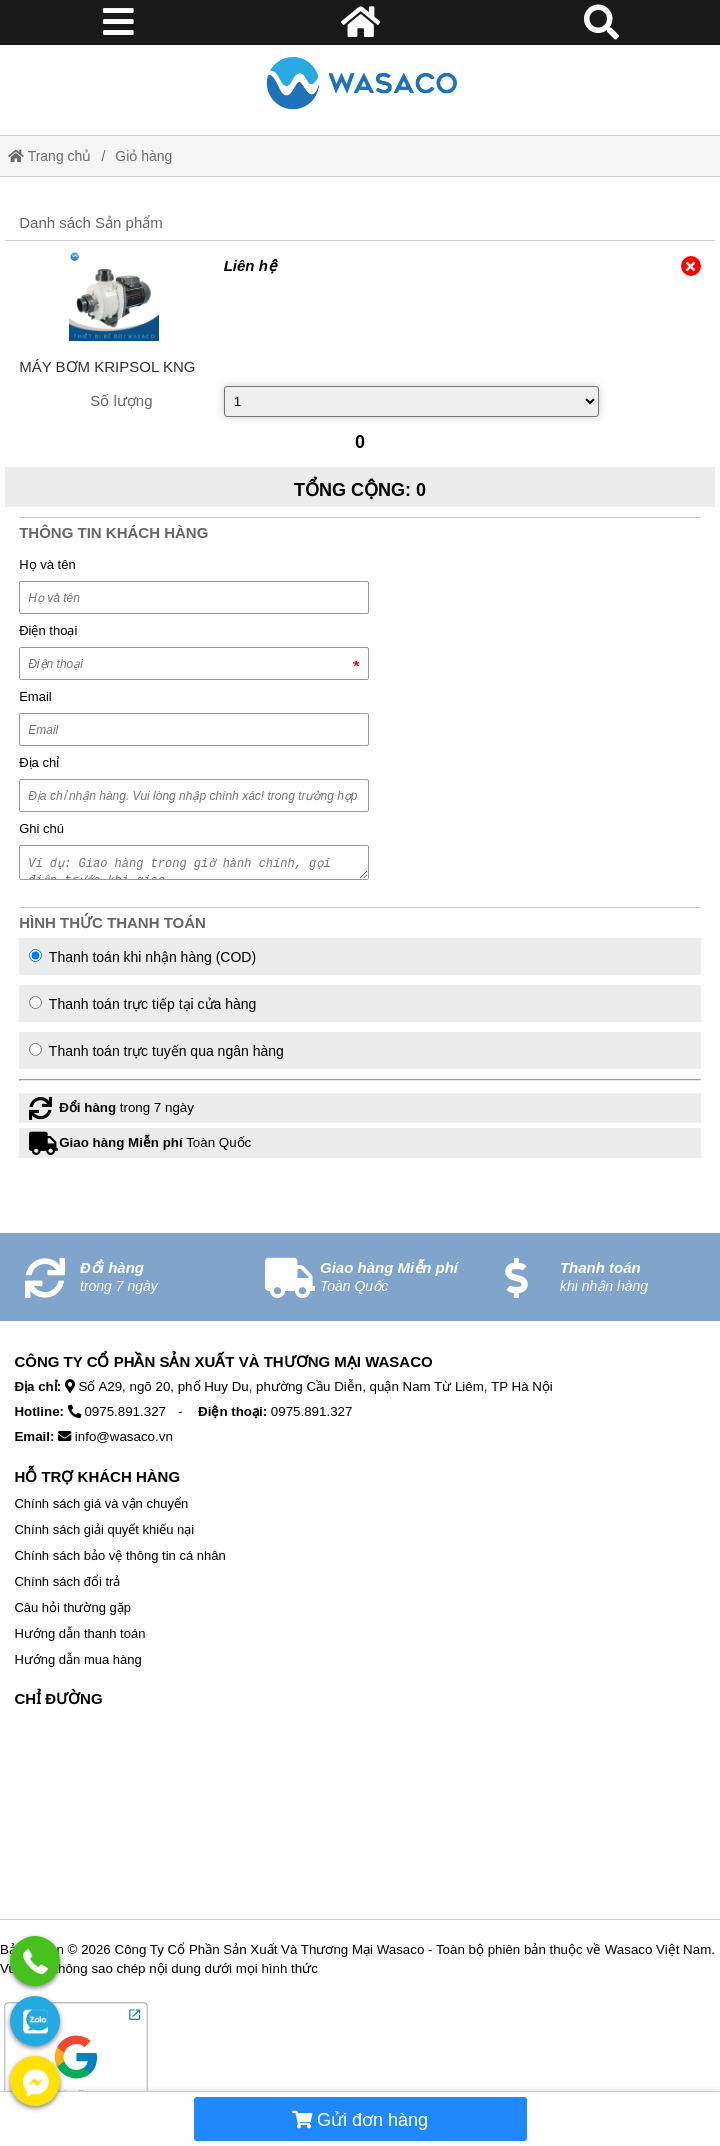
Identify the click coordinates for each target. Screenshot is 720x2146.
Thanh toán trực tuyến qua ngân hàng (156, 1051)
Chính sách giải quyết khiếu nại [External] (104, 1529)
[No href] (359, 1817)
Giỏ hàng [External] (143, 156)
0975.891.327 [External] (125, 1411)
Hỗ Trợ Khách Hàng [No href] (97, 1476)
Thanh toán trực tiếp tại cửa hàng (142, 1004)
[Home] (359, 82)
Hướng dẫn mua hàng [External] (77, 1659)
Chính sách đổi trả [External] (67, 1581)
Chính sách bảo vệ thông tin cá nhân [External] (119, 1555)
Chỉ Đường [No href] (58, 1698)
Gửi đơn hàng (360, 2120)
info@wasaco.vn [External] (124, 1436)
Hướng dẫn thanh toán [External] (79, 1633)
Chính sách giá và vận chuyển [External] (101, 1503)
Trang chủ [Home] (49, 156)
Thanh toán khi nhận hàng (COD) (142, 957)
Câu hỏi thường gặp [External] (72, 1607)
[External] (113, 296)
